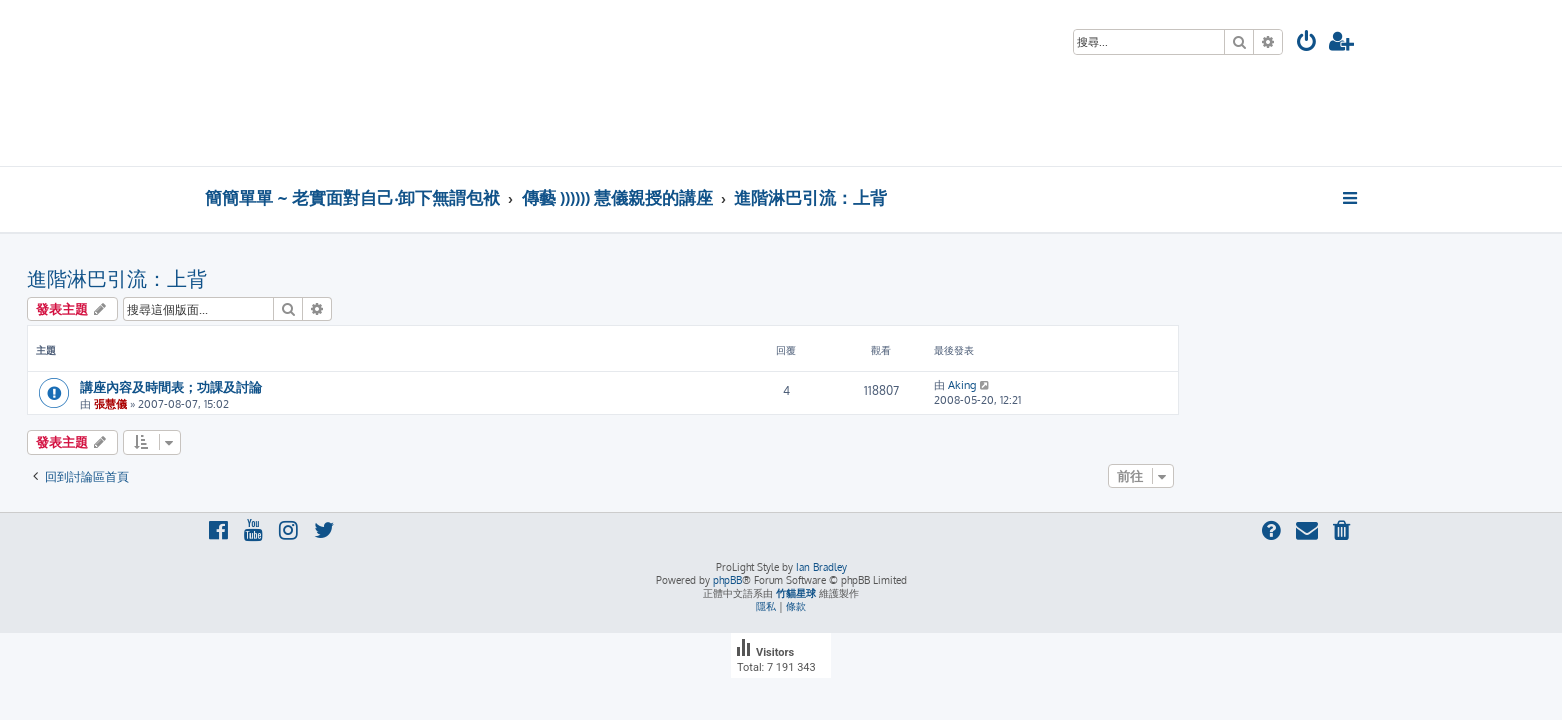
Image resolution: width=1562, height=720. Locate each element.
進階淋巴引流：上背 (295, 278)
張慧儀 (288, 404)
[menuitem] (1307, 43)
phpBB (727, 580)
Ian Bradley (821, 567)
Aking (1140, 385)
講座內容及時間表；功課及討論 (349, 386)
